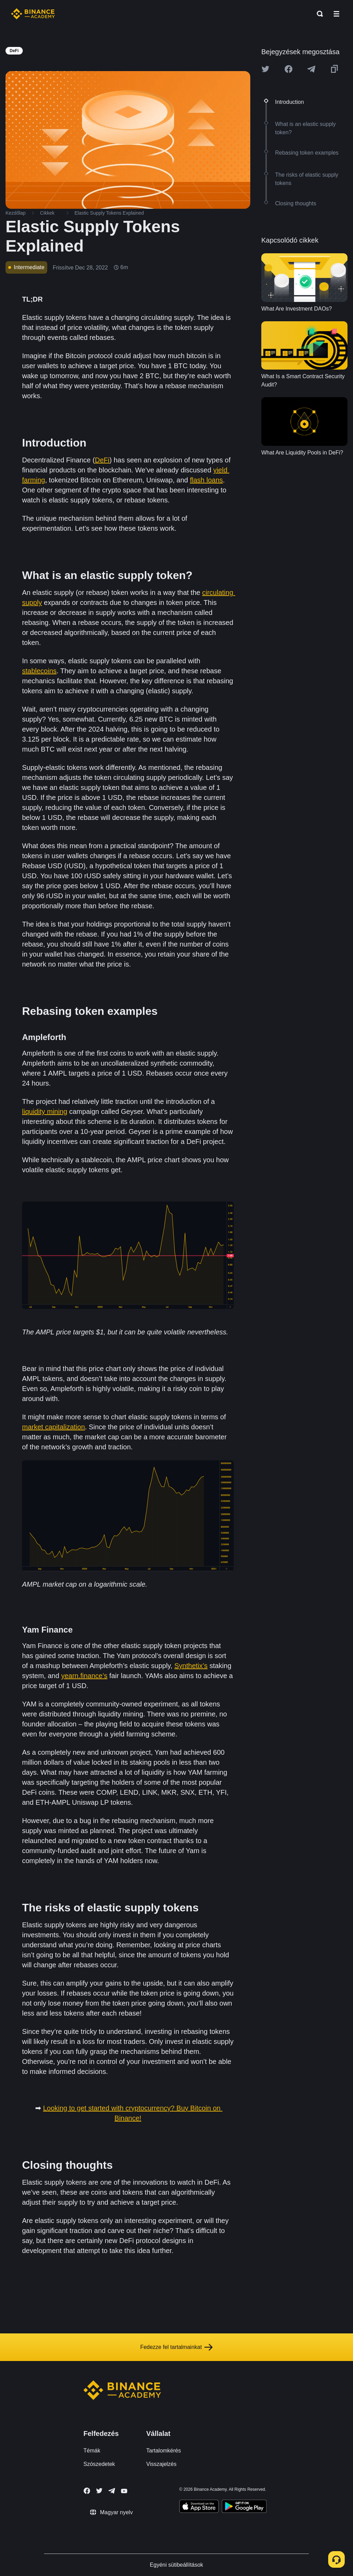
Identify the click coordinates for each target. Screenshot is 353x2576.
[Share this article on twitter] (265, 69)
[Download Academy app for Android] (244, 2507)
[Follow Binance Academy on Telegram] (111, 2491)
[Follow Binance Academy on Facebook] (86, 2490)
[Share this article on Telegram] (311, 69)
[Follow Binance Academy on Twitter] (99, 2491)
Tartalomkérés (163, 2450)
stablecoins (39, 671)
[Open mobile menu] (336, 14)
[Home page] (33, 13)
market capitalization (53, 1427)
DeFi (102, 460)
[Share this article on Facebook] (288, 69)
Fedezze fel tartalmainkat (176, 2347)
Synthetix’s (191, 1665)
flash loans (206, 480)
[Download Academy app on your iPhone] (199, 2507)
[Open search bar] (318, 14)
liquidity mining (44, 1111)
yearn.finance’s (84, 1675)
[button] (336, 14)
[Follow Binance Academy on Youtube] (124, 2491)
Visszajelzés (161, 2464)
